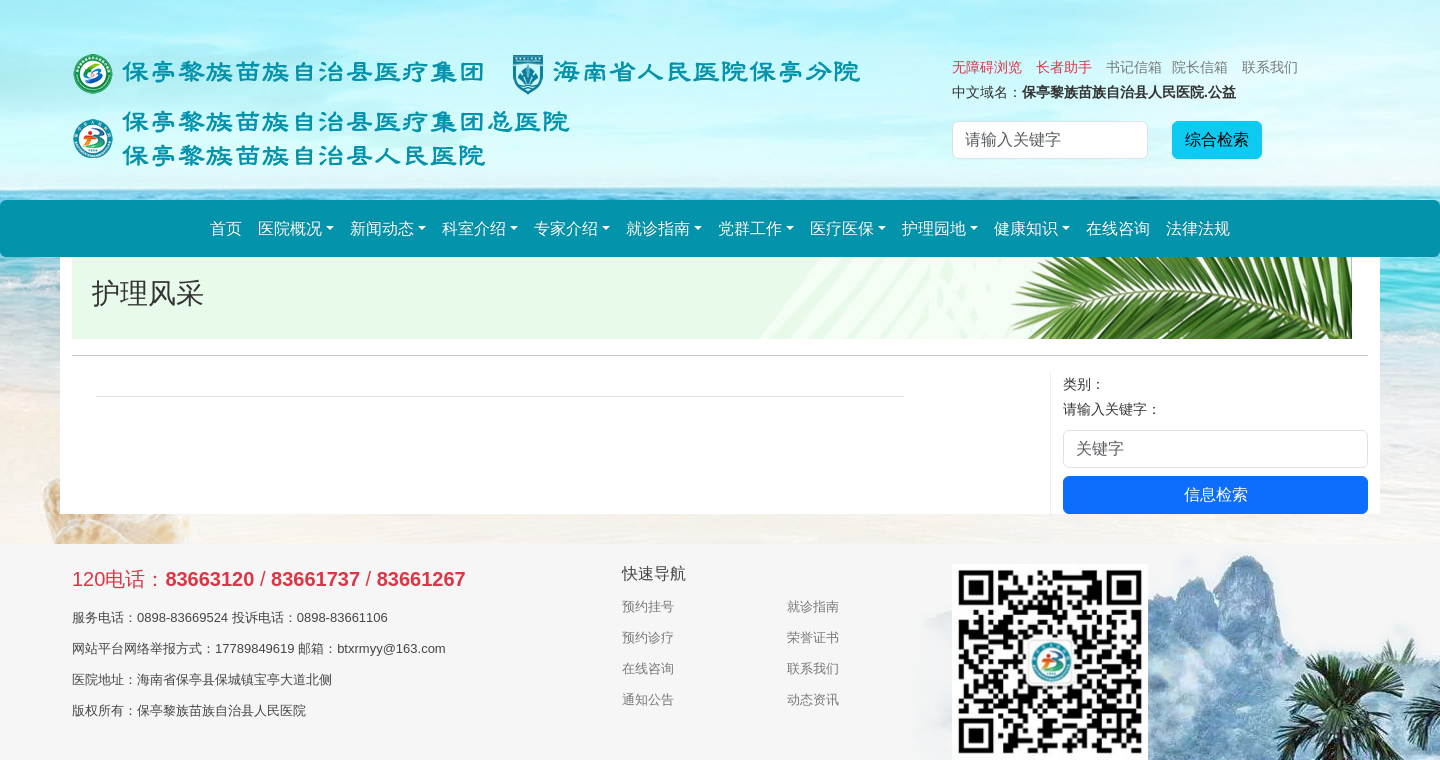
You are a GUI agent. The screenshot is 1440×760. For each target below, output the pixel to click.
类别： (1084, 384)
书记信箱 (1134, 67)
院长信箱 (1200, 67)
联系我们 (1270, 67)
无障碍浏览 (987, 67)
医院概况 (290, 228)
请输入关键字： (1112, 409)
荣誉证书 (813, 637)
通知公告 (648, 699)
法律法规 (1198, 228)
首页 (226, 228)
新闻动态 (382, 228)
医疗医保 (842, 228)
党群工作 (750, 228)
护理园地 (934, 228)
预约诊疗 (648, 637)
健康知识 (1026, 228)
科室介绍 (474, 228)
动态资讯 (813, 699)
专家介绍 (566, 228)
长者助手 (1064, 67)
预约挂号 (648, 606)
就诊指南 (658, 228)
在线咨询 (1118, 228)
